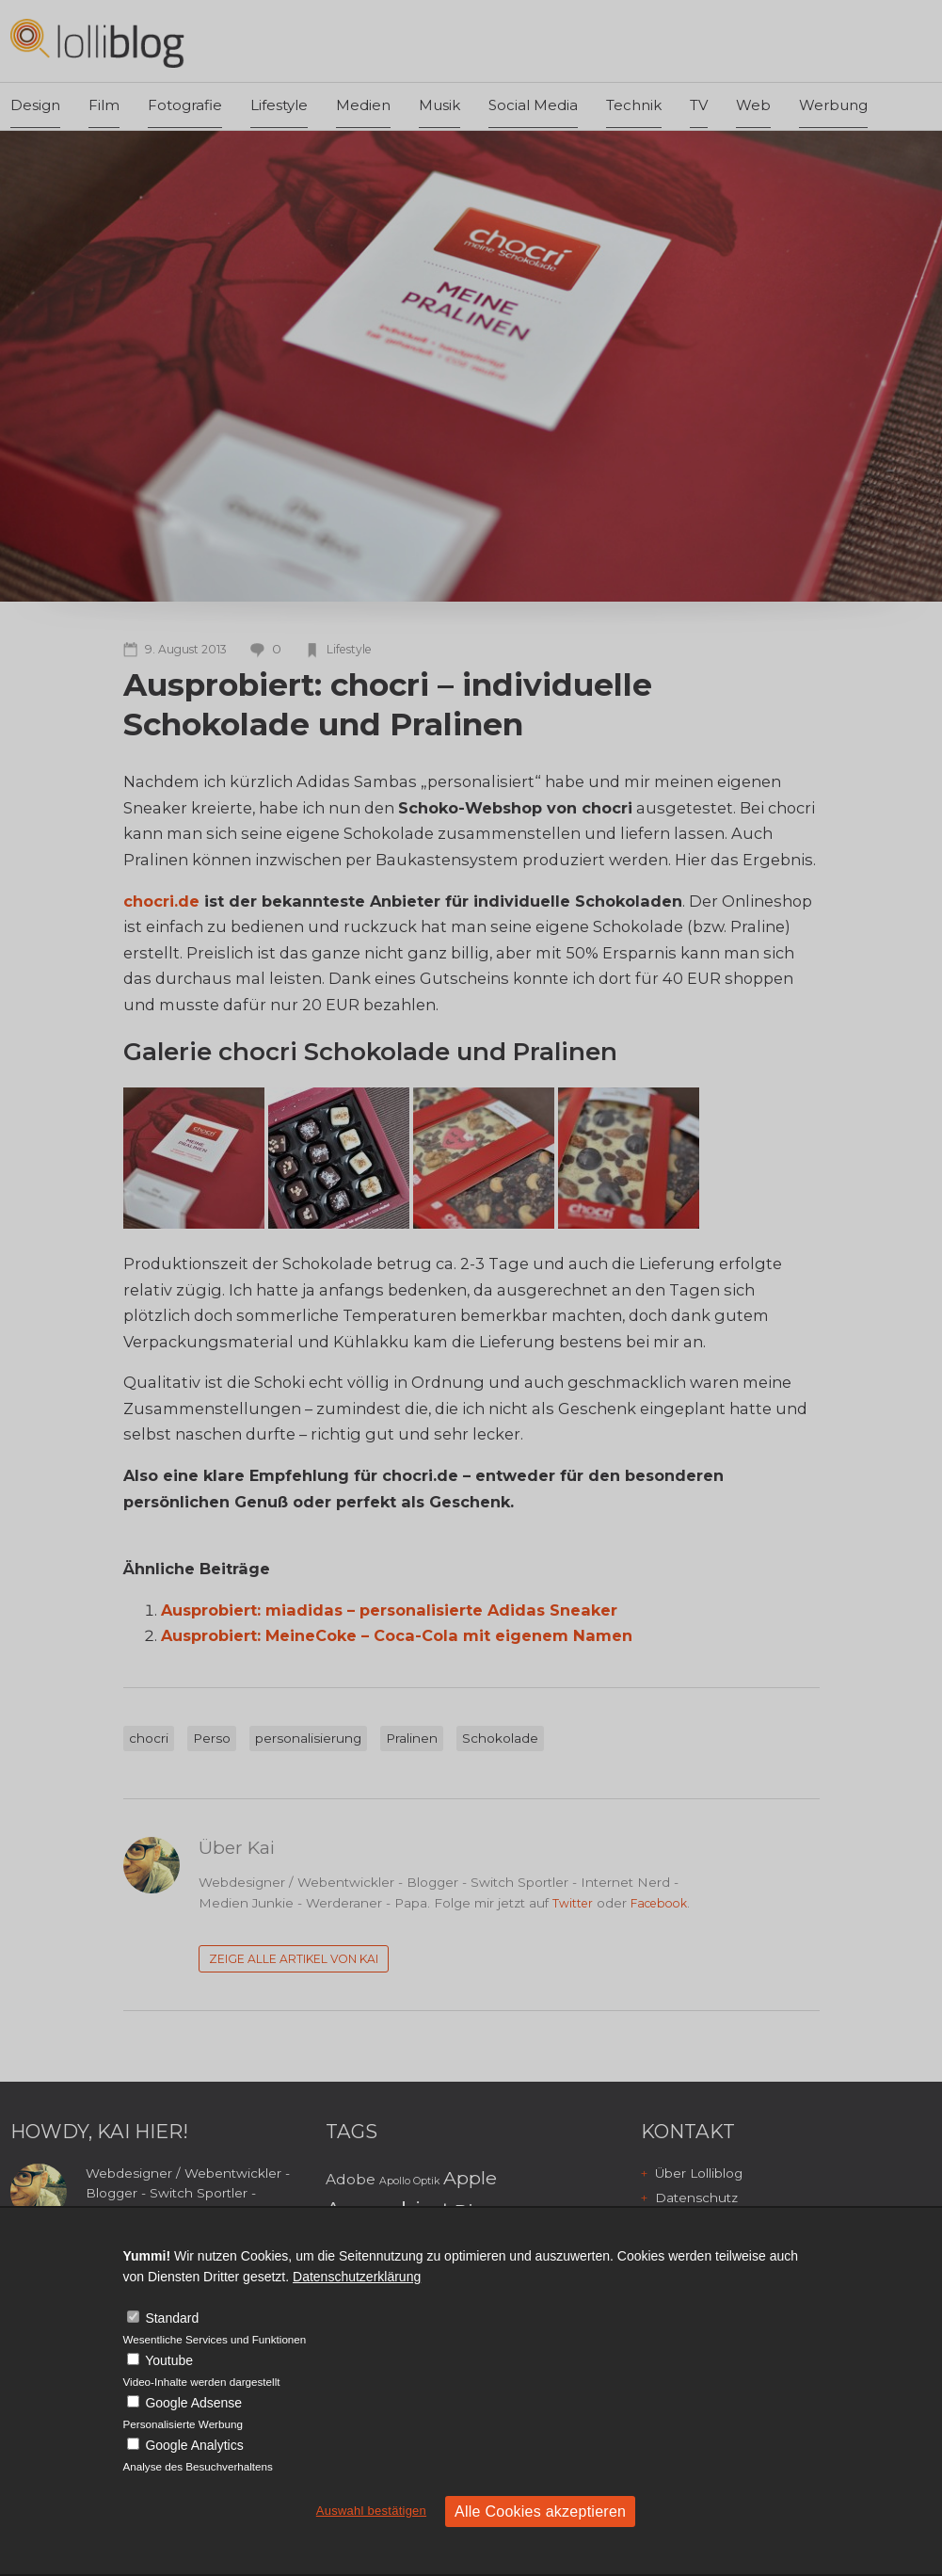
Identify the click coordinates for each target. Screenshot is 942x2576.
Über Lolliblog (698, 2173)
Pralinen (412, 1738)
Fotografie (185, 105)
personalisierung (308, 1738)
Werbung (833, 105)
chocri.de (161, 901)
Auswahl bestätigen (371, 2511)
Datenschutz (696, 2197)
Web (753, 105)
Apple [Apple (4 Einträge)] (470, 2177)
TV (699, 105)
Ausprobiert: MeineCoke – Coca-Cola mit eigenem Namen (396, 1635)
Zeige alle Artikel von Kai (293, 1959)
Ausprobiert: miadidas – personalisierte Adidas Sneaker (389, 1610)
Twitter (572, 1903)
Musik (439, 105)
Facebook (659, 1903)
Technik (634, 105)
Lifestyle (279, 105)
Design (35, 105)
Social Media (533, 105)
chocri (148, 1738)
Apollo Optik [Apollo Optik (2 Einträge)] (409, 2181)
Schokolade (500, 1738)
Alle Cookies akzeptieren (540, 2512)
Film (104, 105)
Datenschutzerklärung (357, 2276)
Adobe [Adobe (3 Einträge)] (350, 2179)
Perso (212, 1738)
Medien (363, 105)
